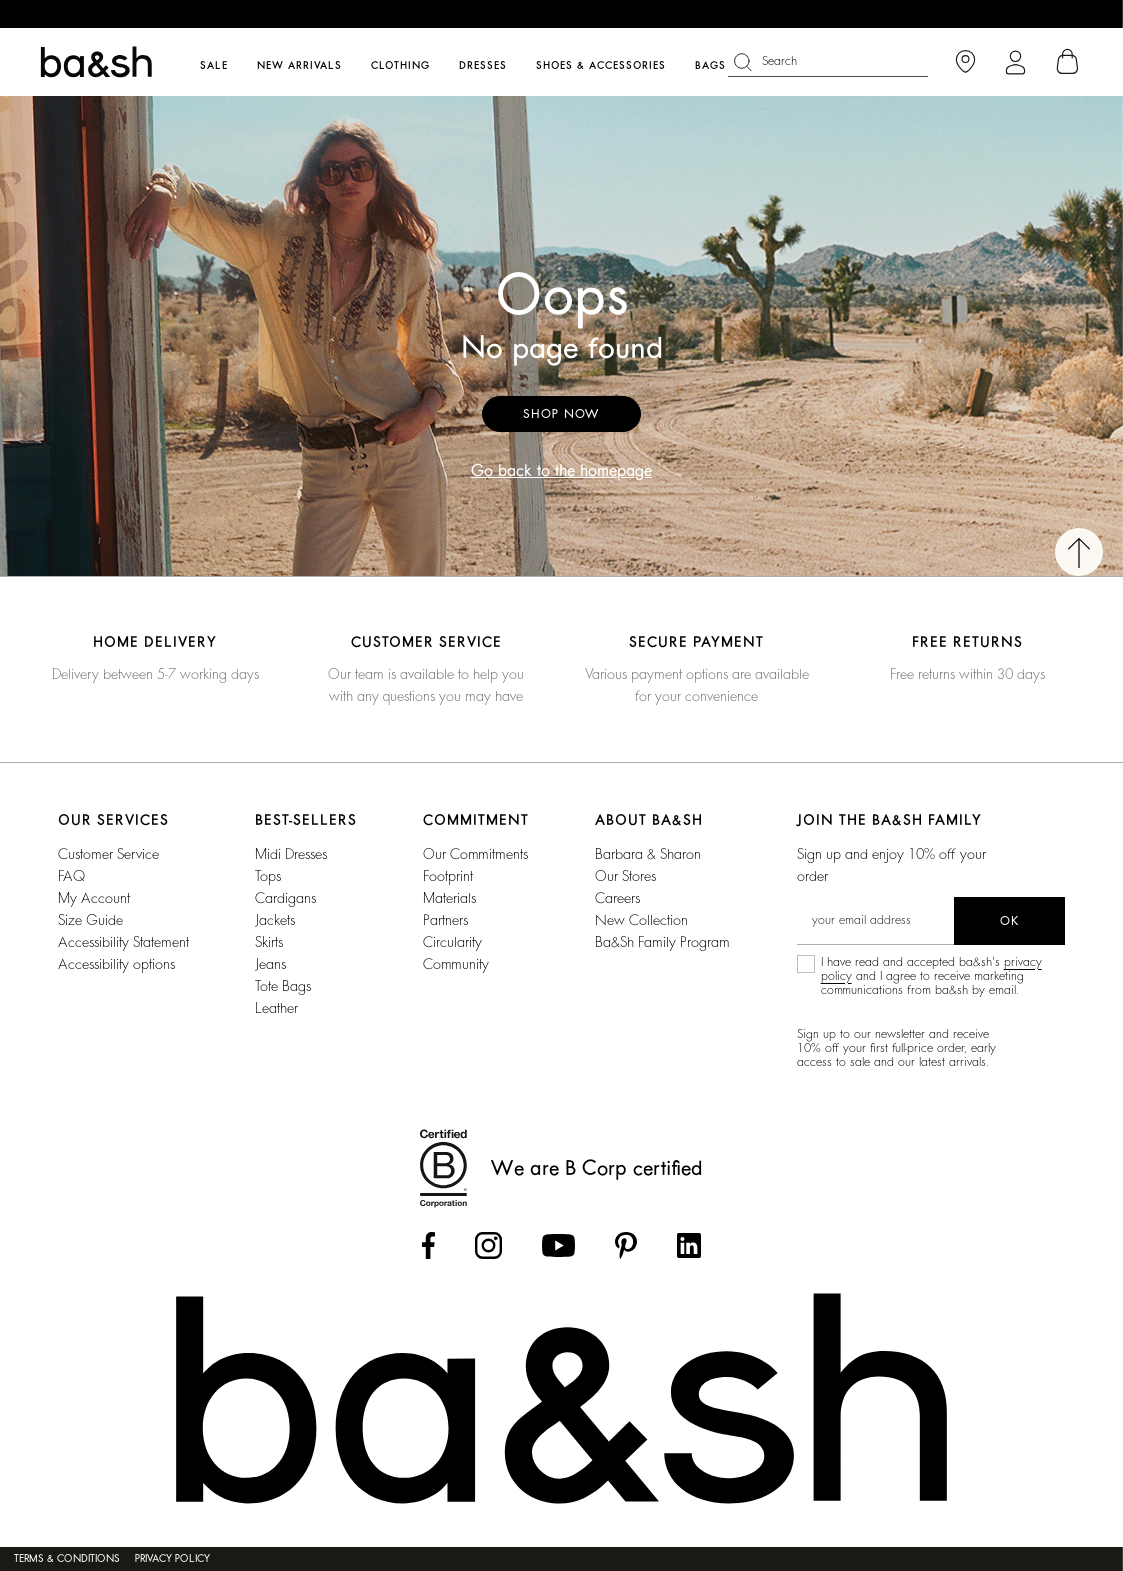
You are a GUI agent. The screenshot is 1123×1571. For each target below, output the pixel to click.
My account (94, 898)
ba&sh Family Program (662, 942)
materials (449, 898)
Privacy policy (172, 1559)
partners (445, 920)
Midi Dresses (291, 854)
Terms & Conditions (67, 1559)
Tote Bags (283, 986)
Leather (276, 1008)
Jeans (270, 964)
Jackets (275, 920)
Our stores (625, 876)
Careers (617, 898)
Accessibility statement (123, 942)
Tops (268, 876)
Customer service (108, 854)
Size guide (90, 920)
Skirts (269, 942)
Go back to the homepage (561, 471)
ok (1009, 921)
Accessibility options (116, 964)
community (456, 964)
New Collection (641, 920)
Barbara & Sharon (648, 854)
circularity (452, 942)
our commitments (475, 854)
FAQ (71, 876)
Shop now (561, 414)
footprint (448, 876)
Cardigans (285, 898)
